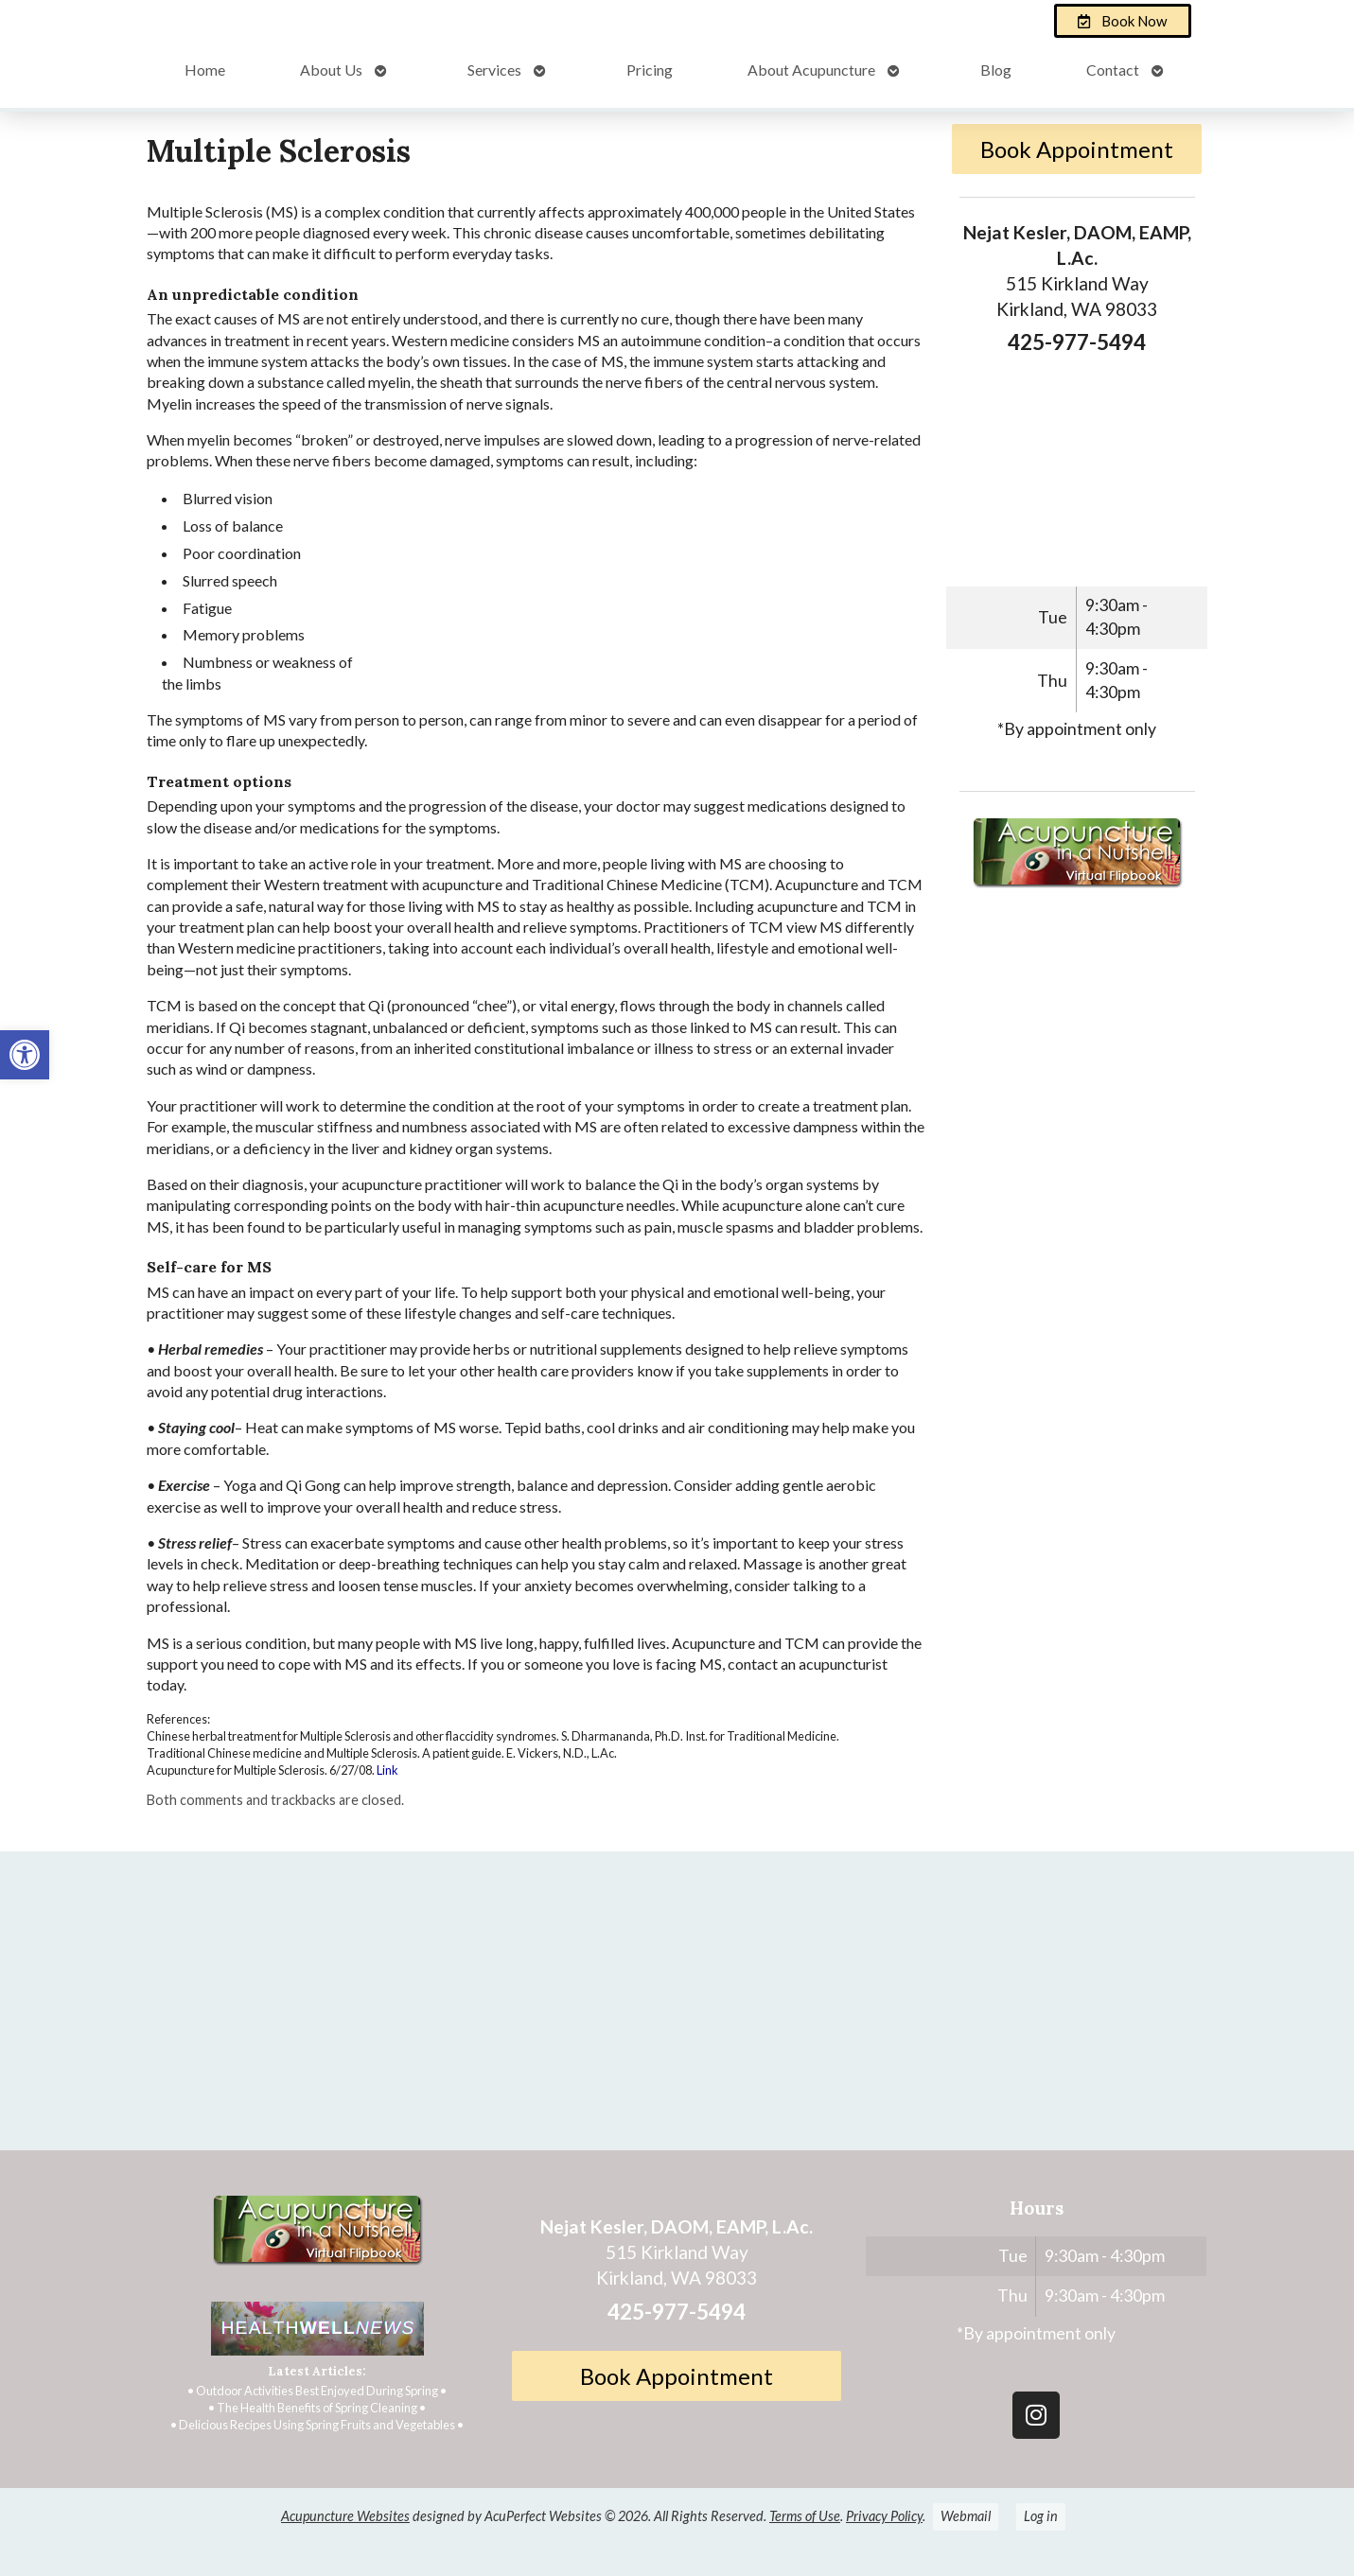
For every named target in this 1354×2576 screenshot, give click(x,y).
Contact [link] (1112, 70)
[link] (24, 1054)
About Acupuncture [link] (811, 70)
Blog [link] (995, 70)
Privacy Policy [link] (884, 2516)
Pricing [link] (649, 70)
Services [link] (494, 70)
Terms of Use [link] (804, 2516)
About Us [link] (331, 70)
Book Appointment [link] (1076, 149)
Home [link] (205, 70)
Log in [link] (1041, 2516)
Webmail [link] (966, 2516)
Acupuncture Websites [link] (345, 2516)
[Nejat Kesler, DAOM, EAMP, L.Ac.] (677, 2008)
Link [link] (387, 1770)
